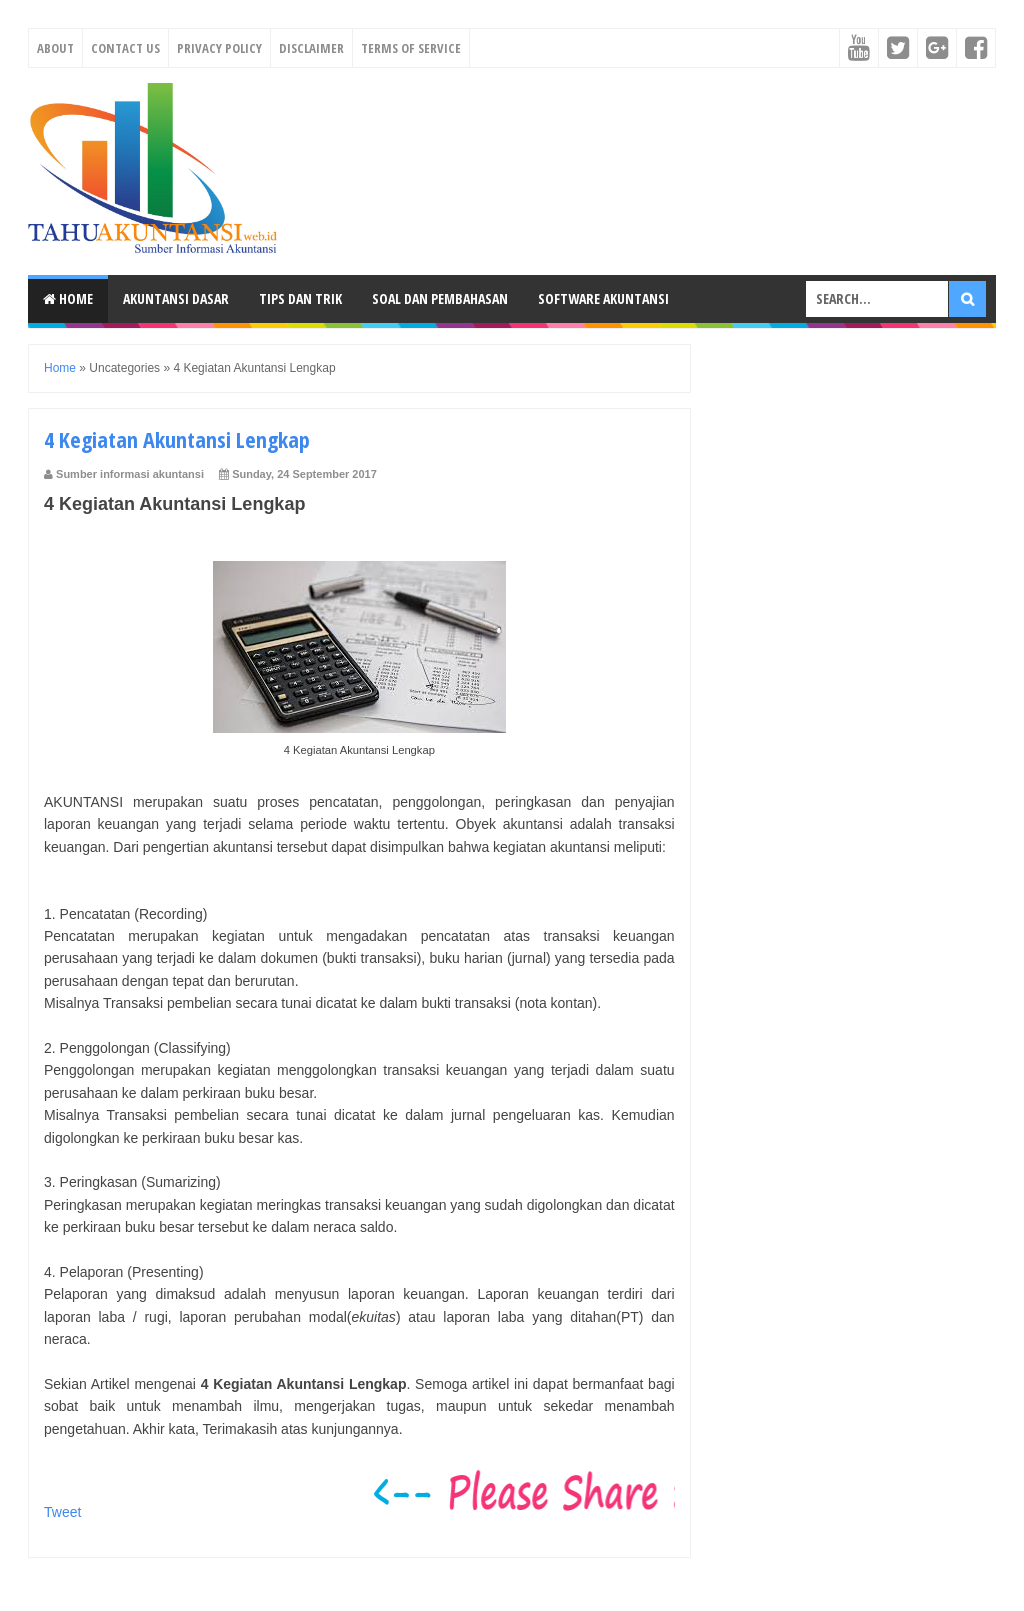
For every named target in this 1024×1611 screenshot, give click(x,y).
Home (68, 298)
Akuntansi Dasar (176, 298)
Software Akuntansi (603, 298)
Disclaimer (311, 48)
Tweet (62, 1512)
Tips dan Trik (300, 298)
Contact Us (125, 48)
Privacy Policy (219, 48)
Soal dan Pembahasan (440, 298)
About (55, 48)
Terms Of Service (411, 48)
